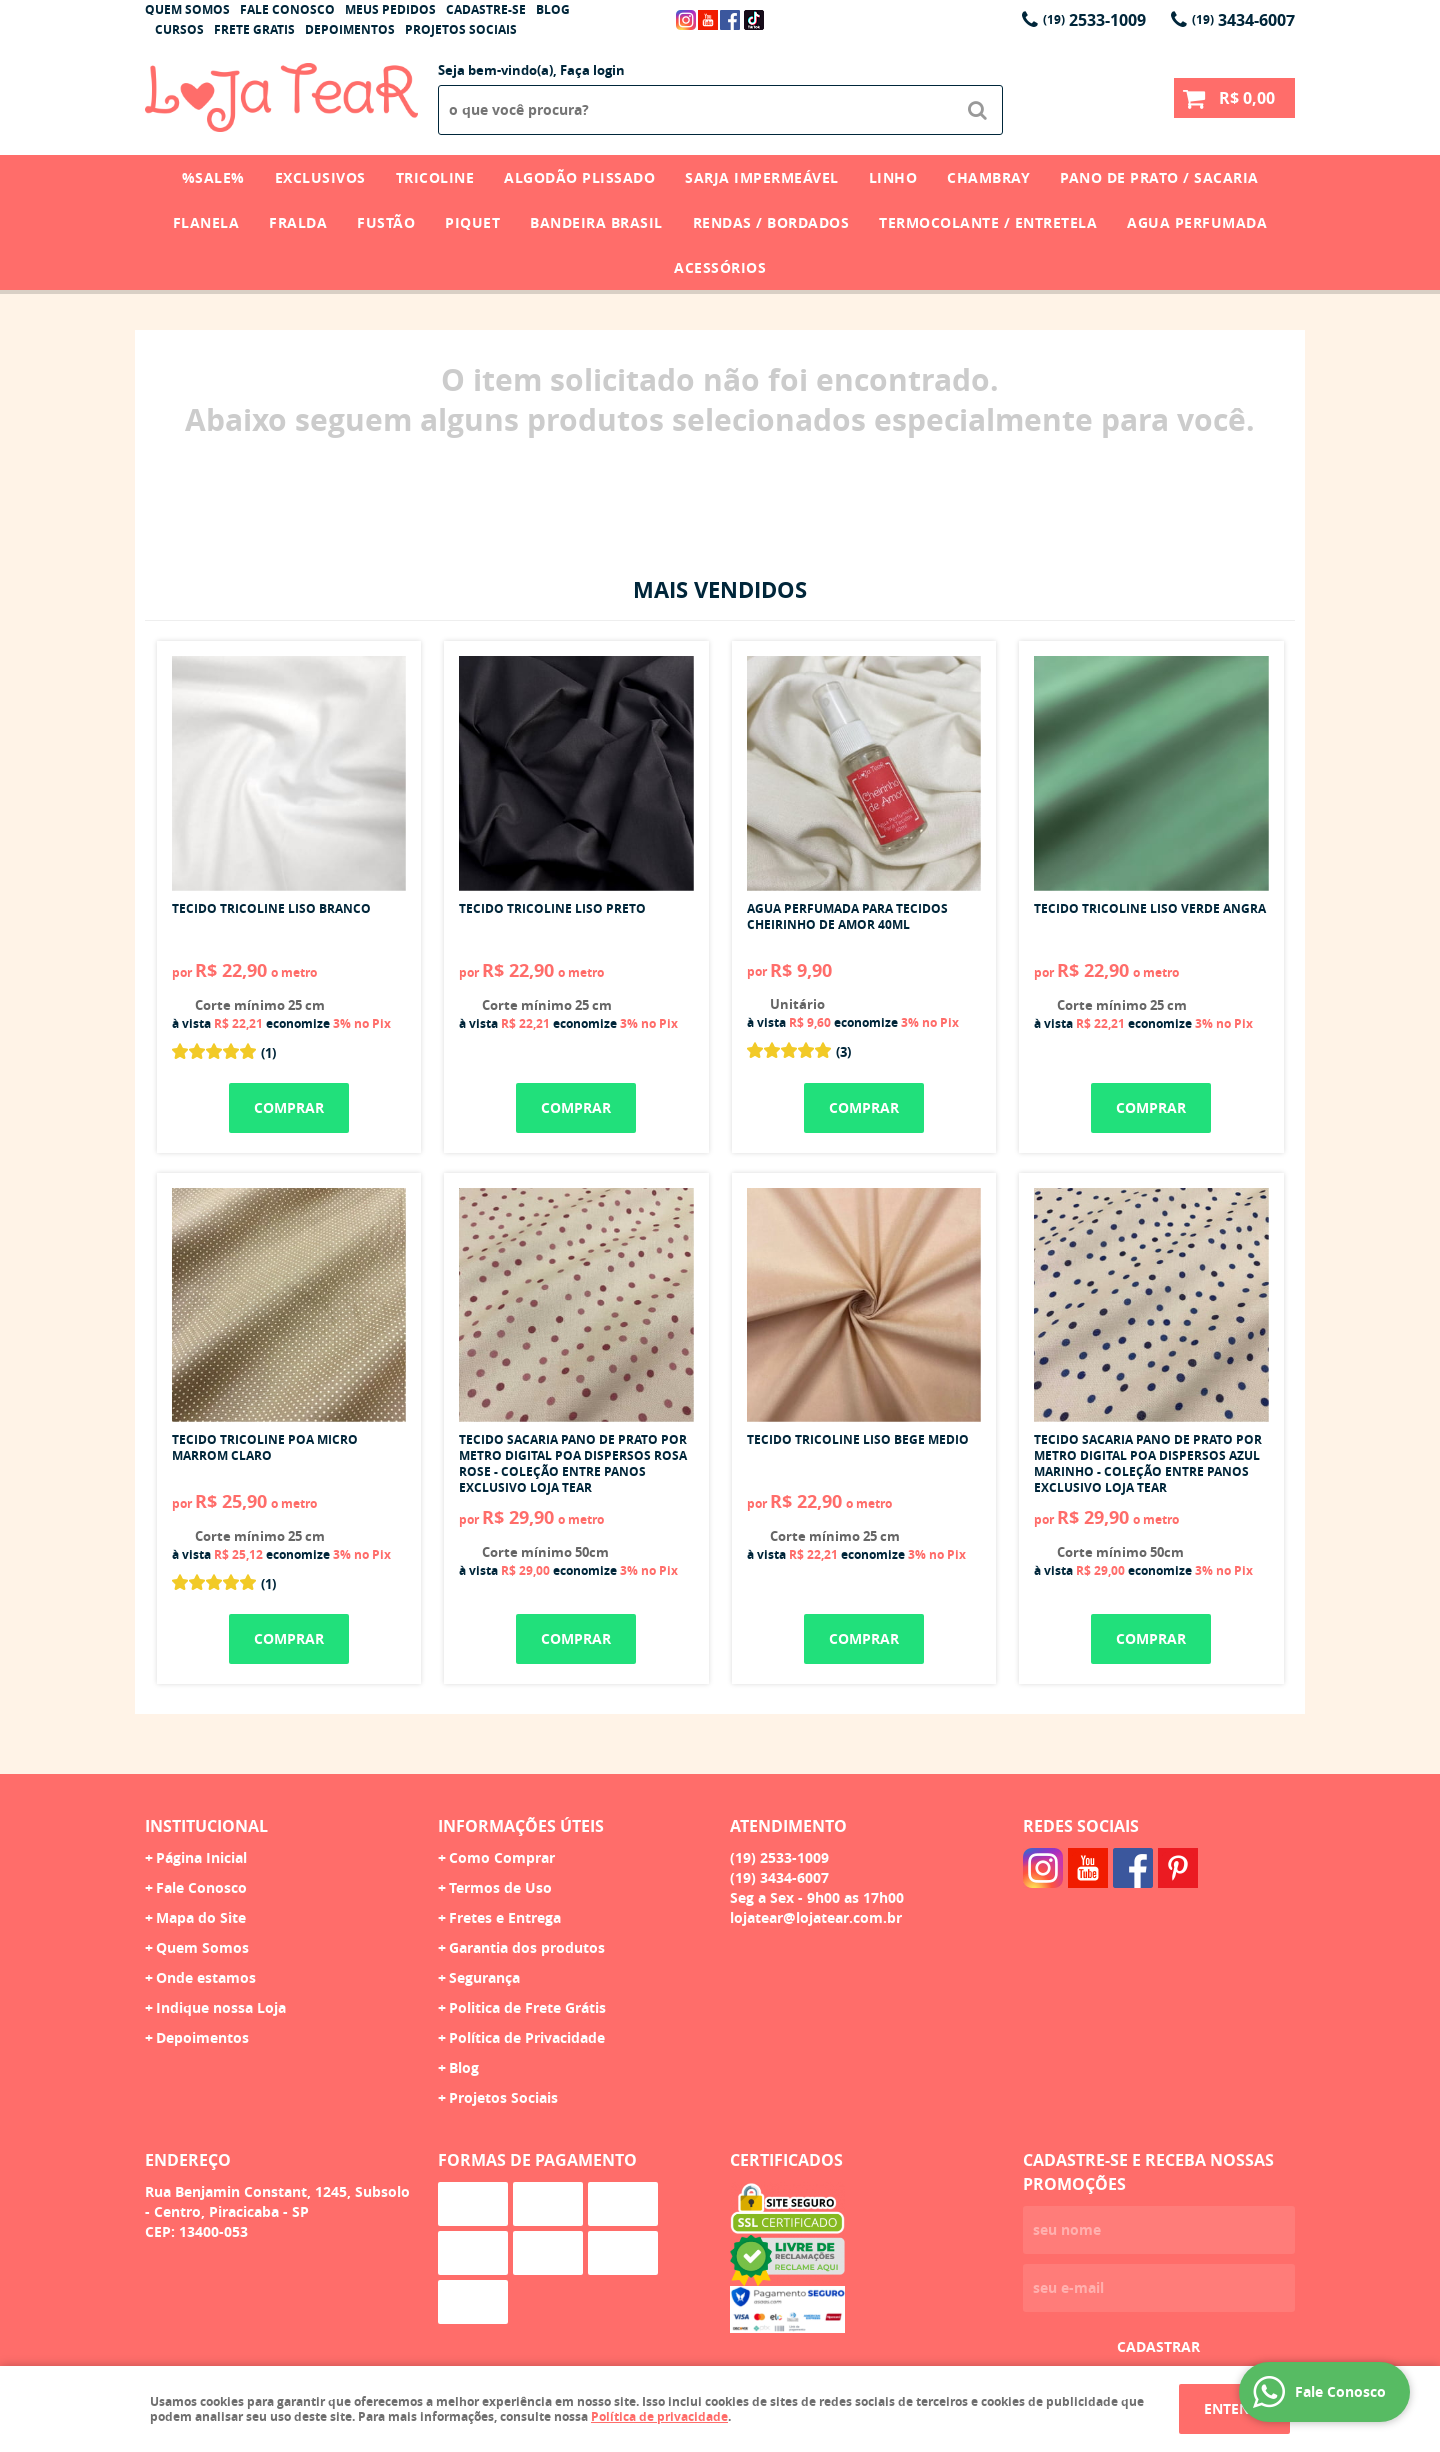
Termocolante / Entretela (988, 222)
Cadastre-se (486, 9)
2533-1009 (1094, 20)
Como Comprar (502, 1857)
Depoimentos (350, 29)
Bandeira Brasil (596, 222)
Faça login (592, 70)
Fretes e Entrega (505, 1917)
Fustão (386, 222)
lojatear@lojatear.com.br (816, 1917)
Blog (553, 9)
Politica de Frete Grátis (527, 2007)
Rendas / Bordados (771, 222)
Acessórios (720, 267)
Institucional (206, 1826)
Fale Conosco (287, 9)
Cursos (179, 29)
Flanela (206, 222)
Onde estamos (206, 1977)
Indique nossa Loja (221, 2007)
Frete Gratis (254, 29)
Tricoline (435, 177)
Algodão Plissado (579, 177)
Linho (893, 177)
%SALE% (213, 177)
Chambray (988, 177)
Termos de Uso (500, 1887)
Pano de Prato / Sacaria (1159, 177)
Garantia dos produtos (527, 1947)
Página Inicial (201, 1857)
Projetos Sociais (461, 29)
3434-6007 (1243, 20)
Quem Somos (187, 9)
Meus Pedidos (390, 9)
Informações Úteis (521, 1826)
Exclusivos (320, 177)
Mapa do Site (201, 1917)
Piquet (472, 222)
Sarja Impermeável (762, 177)
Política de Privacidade (527, 2037)
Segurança (484, 1977)
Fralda (298, 222)
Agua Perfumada (1197, 222)
